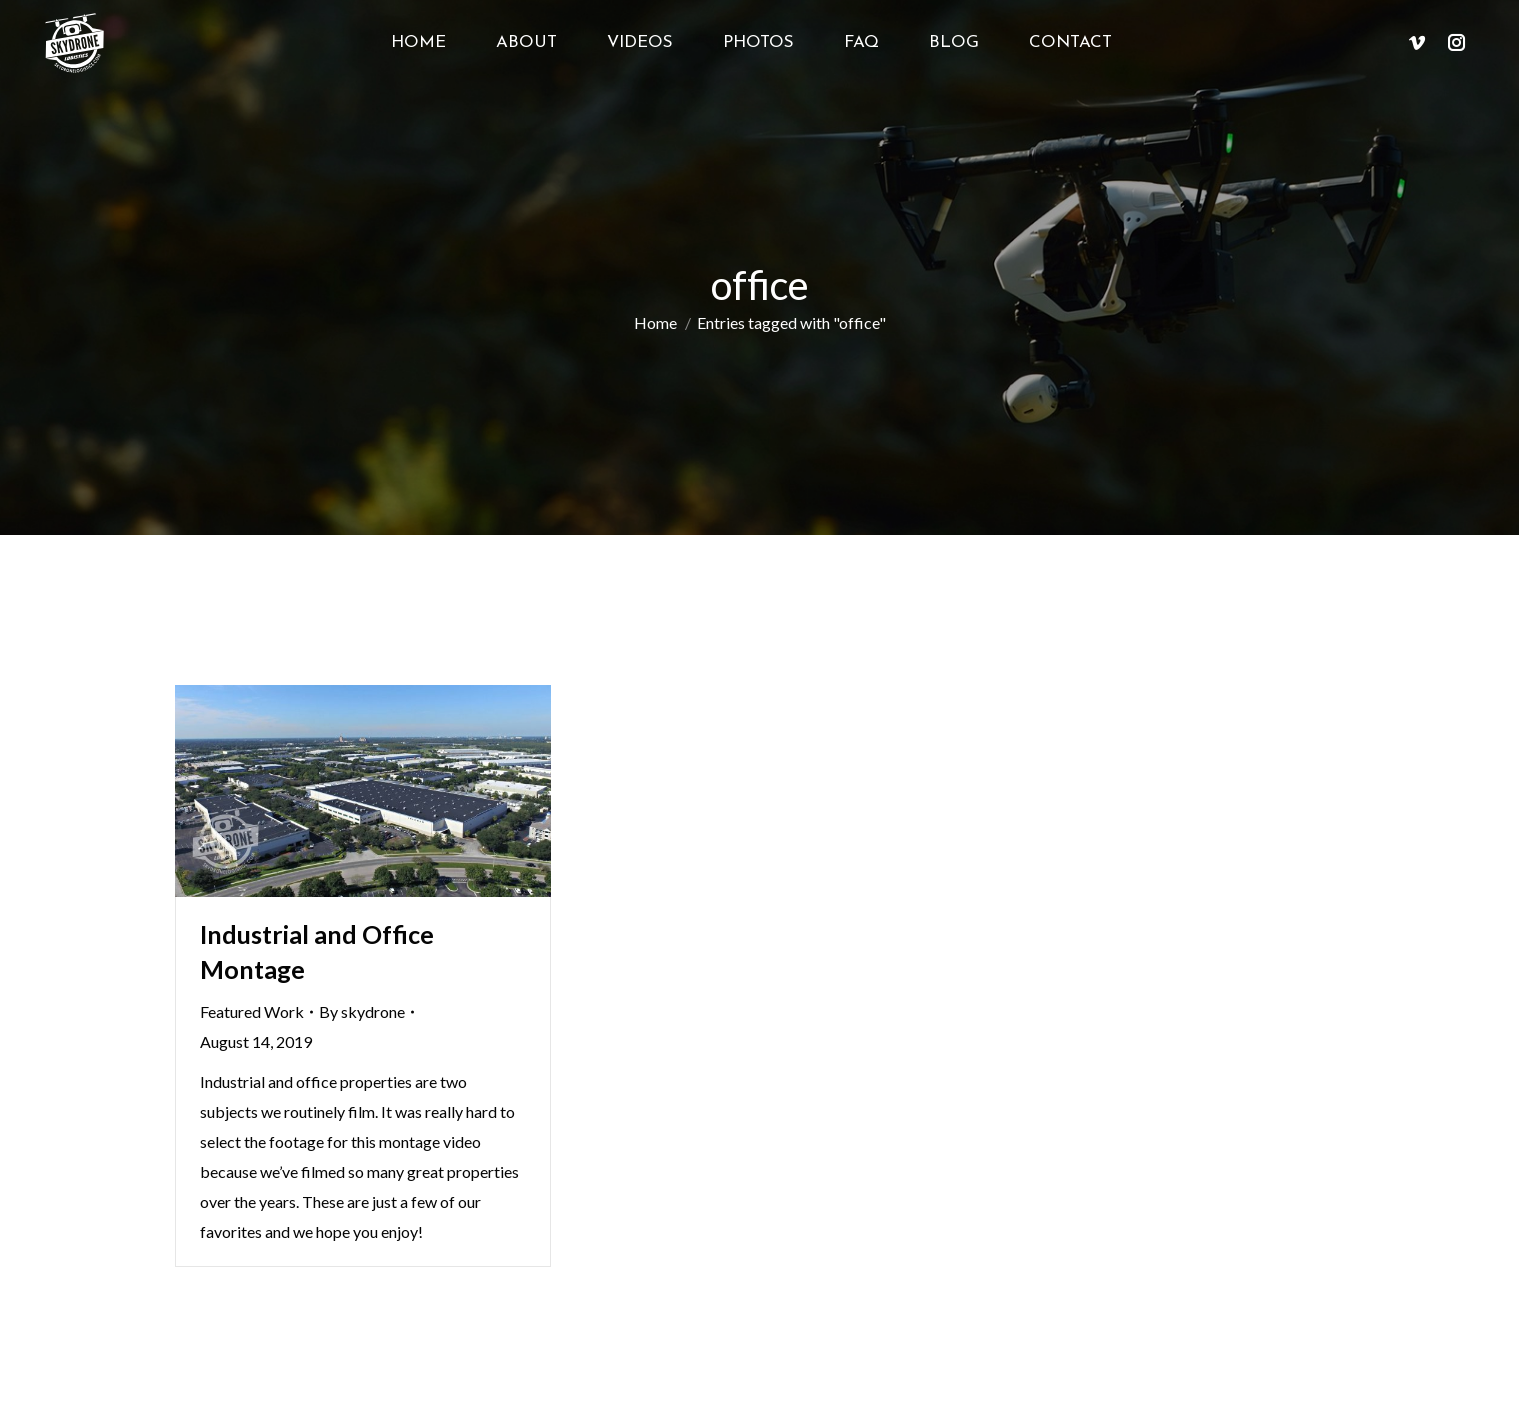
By (362, 1011)
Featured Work (252, 1011)
